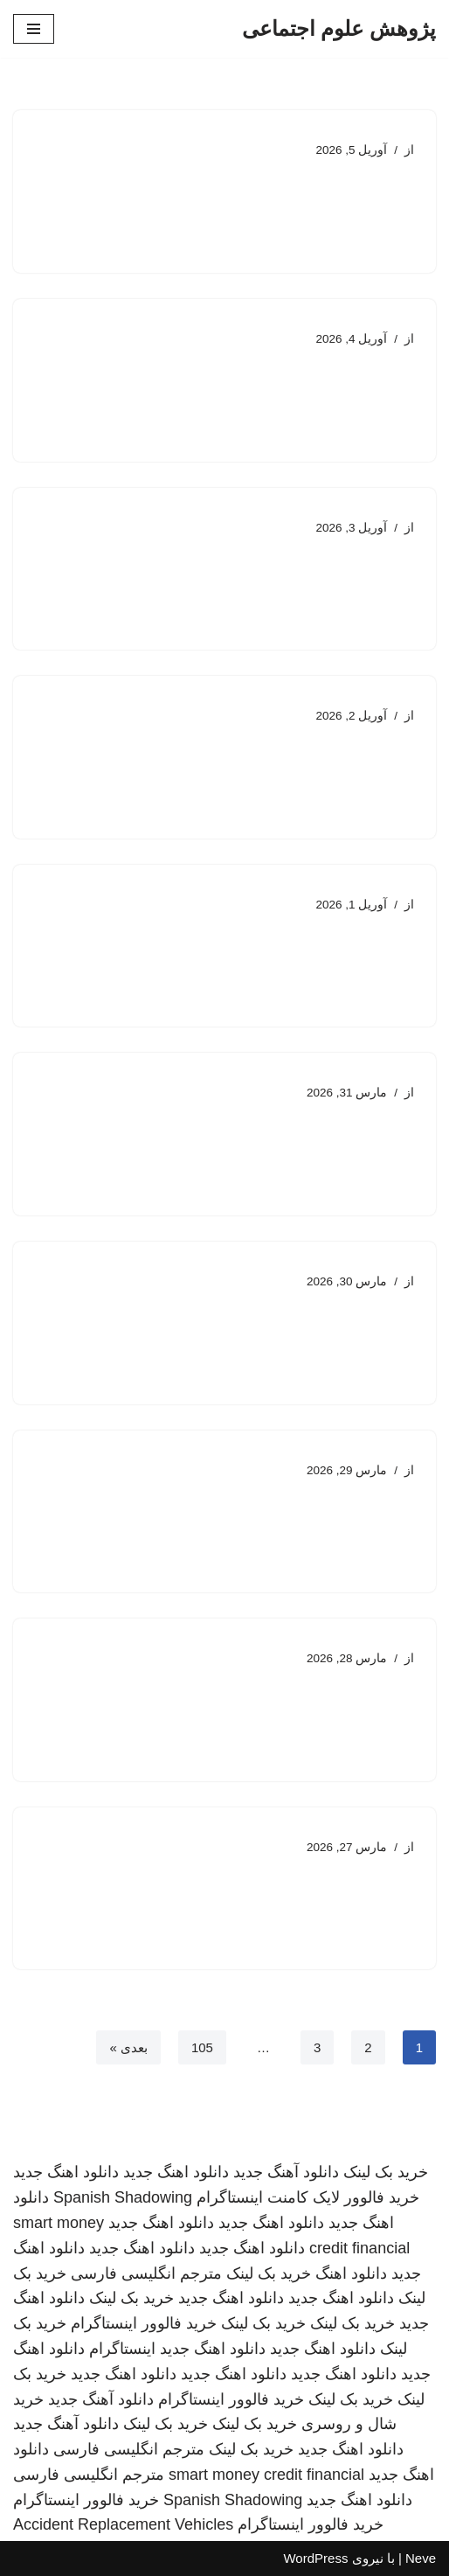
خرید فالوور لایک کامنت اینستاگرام (308, 2197)
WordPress (315, 2558)
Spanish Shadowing (122, 2197)
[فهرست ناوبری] (33, 29)
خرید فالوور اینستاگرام (144, 2323)
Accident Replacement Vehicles (123, 2524)
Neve (420, 2558)
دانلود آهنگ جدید (286, 2172)
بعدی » (128, 2047)
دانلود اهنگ (351, 2273)
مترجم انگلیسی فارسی (146, 2273)
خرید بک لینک (385, 2172)
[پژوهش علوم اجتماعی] (339, 28)
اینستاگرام (122, 2348)
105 (202, 2047)
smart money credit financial (266, 2474)
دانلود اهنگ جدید (176, 2172)
